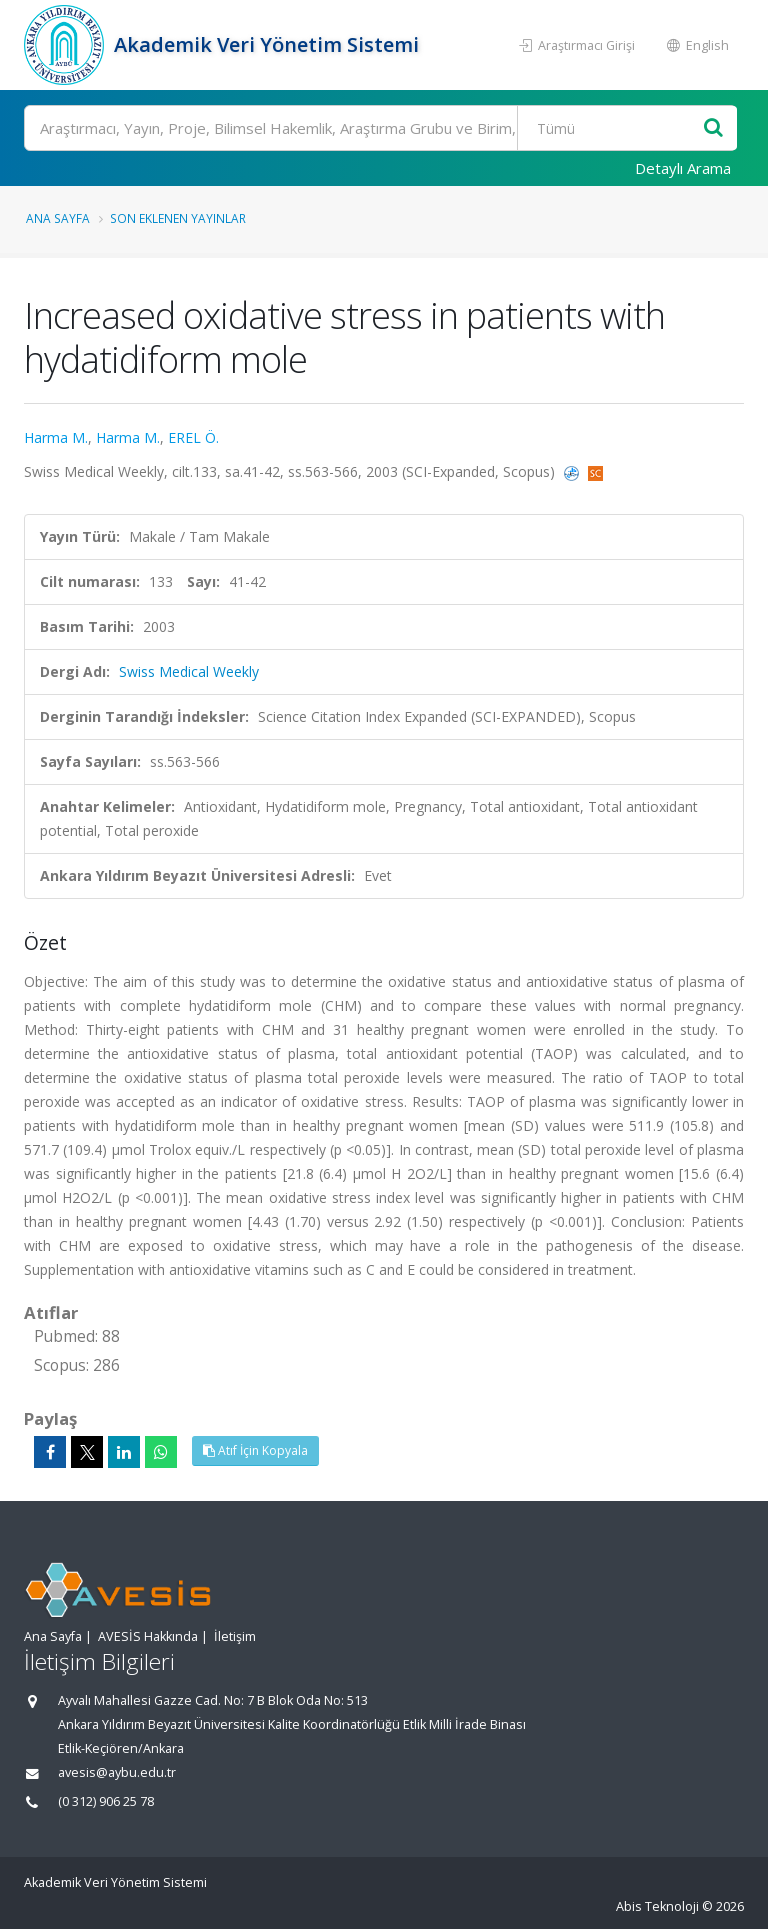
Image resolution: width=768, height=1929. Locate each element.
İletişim (235, 1636)
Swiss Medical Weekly (189, 671)
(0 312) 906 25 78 (106, 1801)
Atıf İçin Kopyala (255, 1450)
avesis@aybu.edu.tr (117, 1772)
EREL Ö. (193, 437)
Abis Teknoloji (657, 1906)
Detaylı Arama (683, 168)
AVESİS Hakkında (148, 1636)
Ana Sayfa (58, 218)
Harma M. (56, 437)
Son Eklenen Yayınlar (178, 218)
